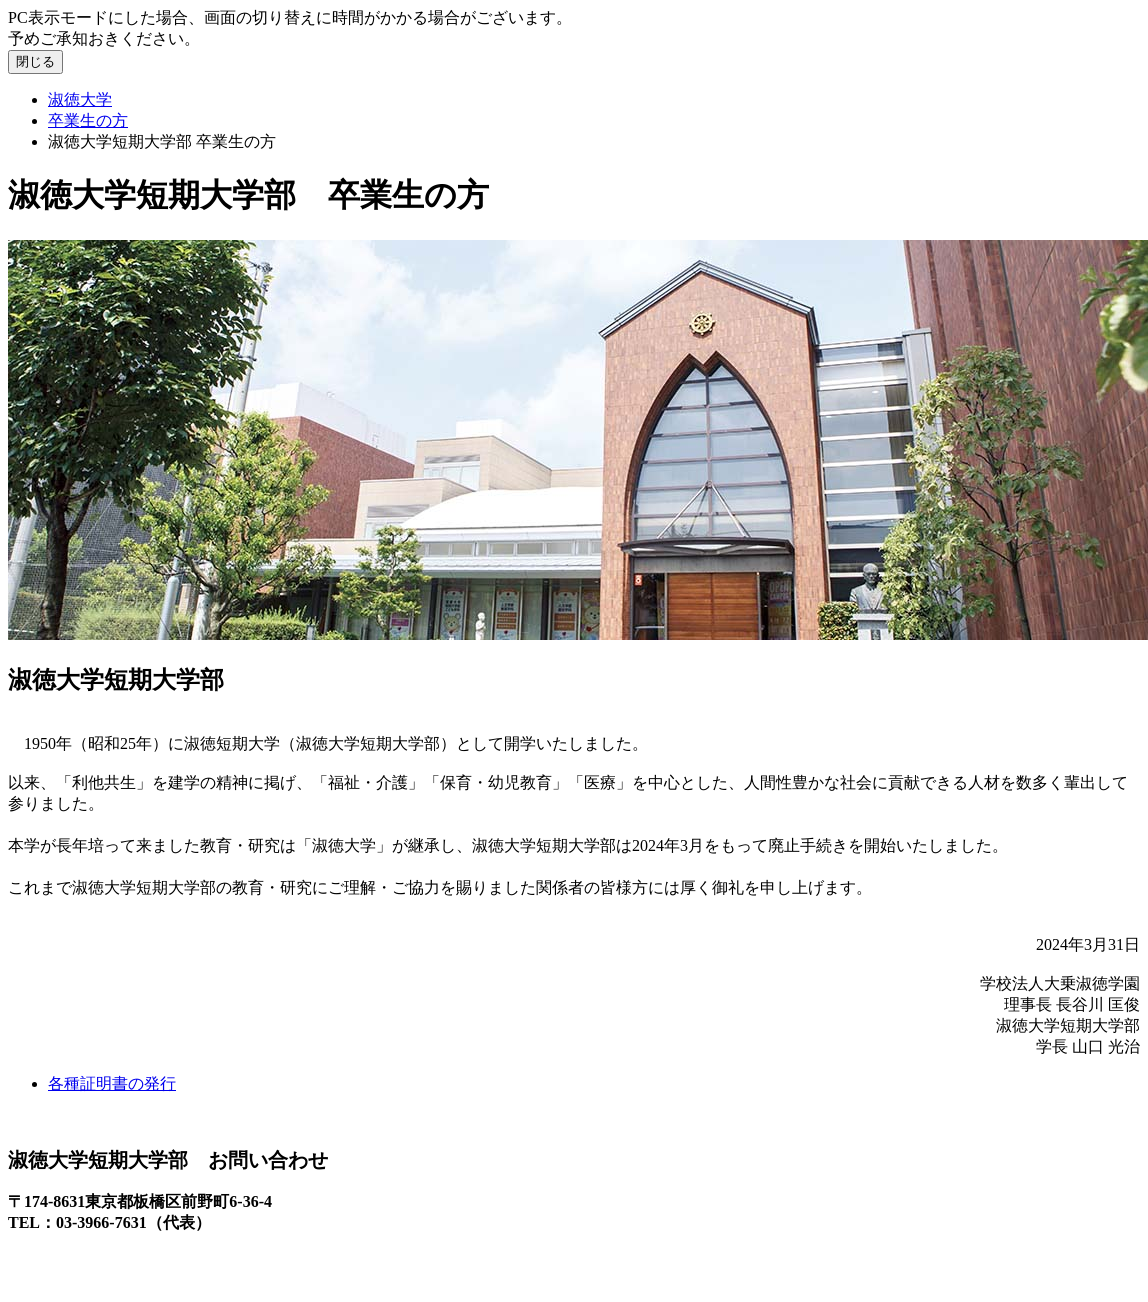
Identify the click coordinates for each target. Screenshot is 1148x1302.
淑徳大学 (80, 99)
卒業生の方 (88, 120)
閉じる (35, 61)
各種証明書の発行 (112, 1083)
